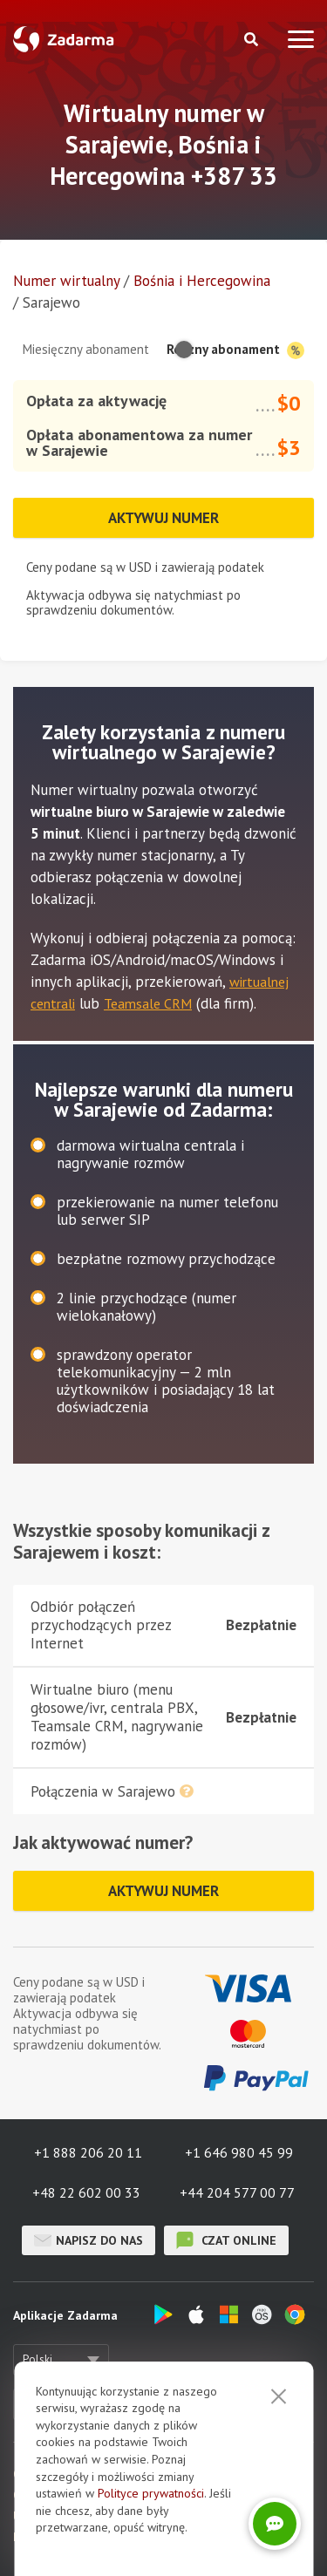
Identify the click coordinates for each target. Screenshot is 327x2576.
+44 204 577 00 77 (237, 2192)
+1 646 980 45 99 (239, 2152)
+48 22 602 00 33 (86, 2192)
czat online (226, 2240)
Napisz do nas (88, 2240)
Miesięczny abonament (86, 349)
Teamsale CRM (148, 1003)
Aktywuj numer (163, 517)
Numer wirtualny (66, 280)
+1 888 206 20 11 (88, 2152)
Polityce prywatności (151, 2531)
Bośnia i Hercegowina (201, 280)
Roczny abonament (235, 350)
